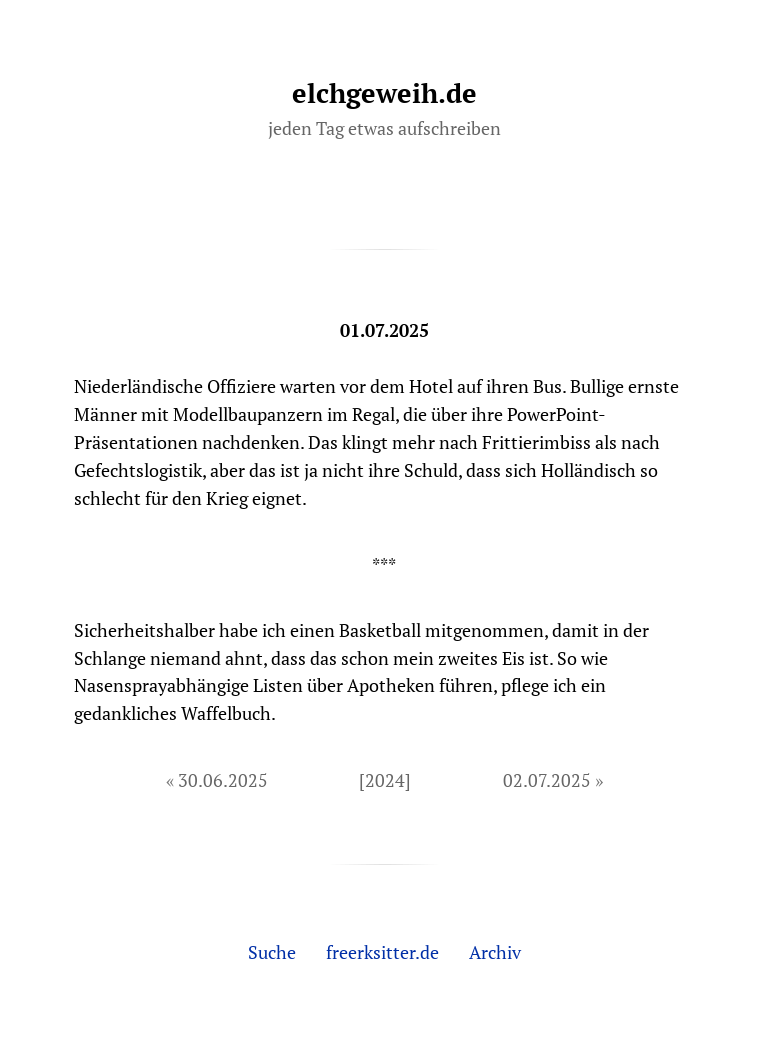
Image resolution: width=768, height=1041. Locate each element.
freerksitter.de (382, 952)
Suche (272, 952)
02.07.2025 (547, 780)
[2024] (385, 780)
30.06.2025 (223, 780)
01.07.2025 (384, 330)
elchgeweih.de (384, 93)
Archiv (495, 952)
